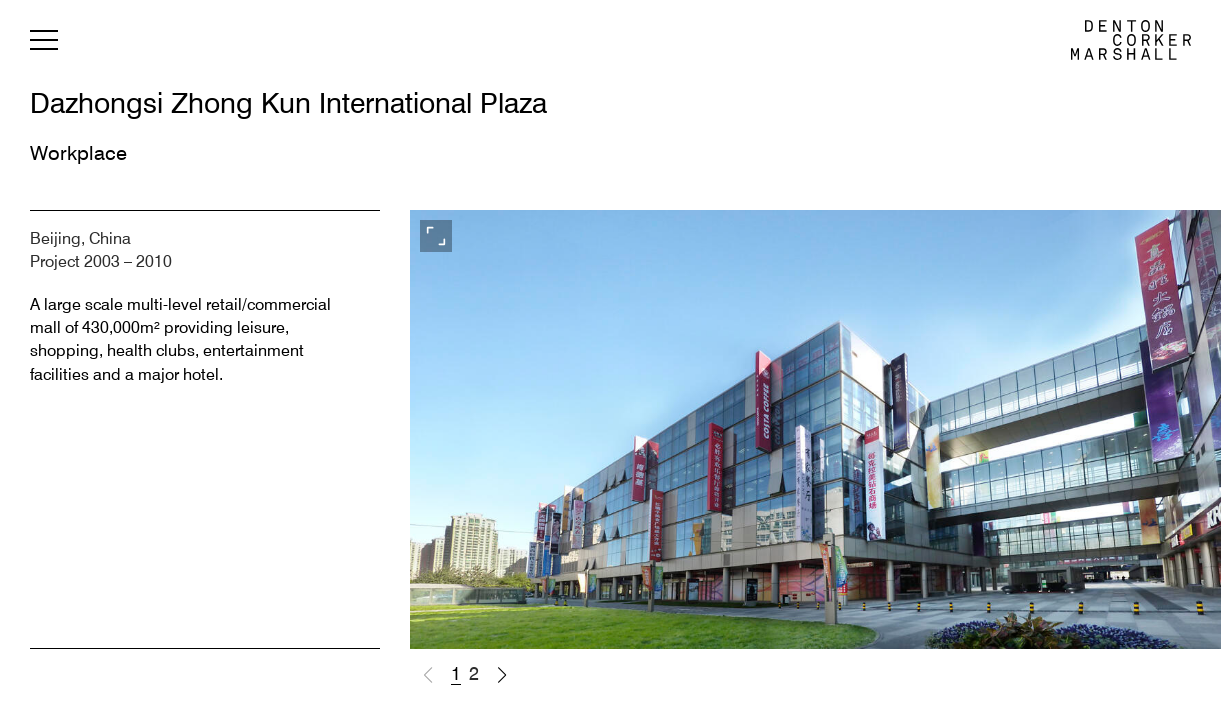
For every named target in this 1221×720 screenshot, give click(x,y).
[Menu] (44, 44)
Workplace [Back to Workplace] (78, 155)
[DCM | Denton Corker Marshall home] (1131, 40)
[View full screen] (436, 236)
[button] (502, 675)
